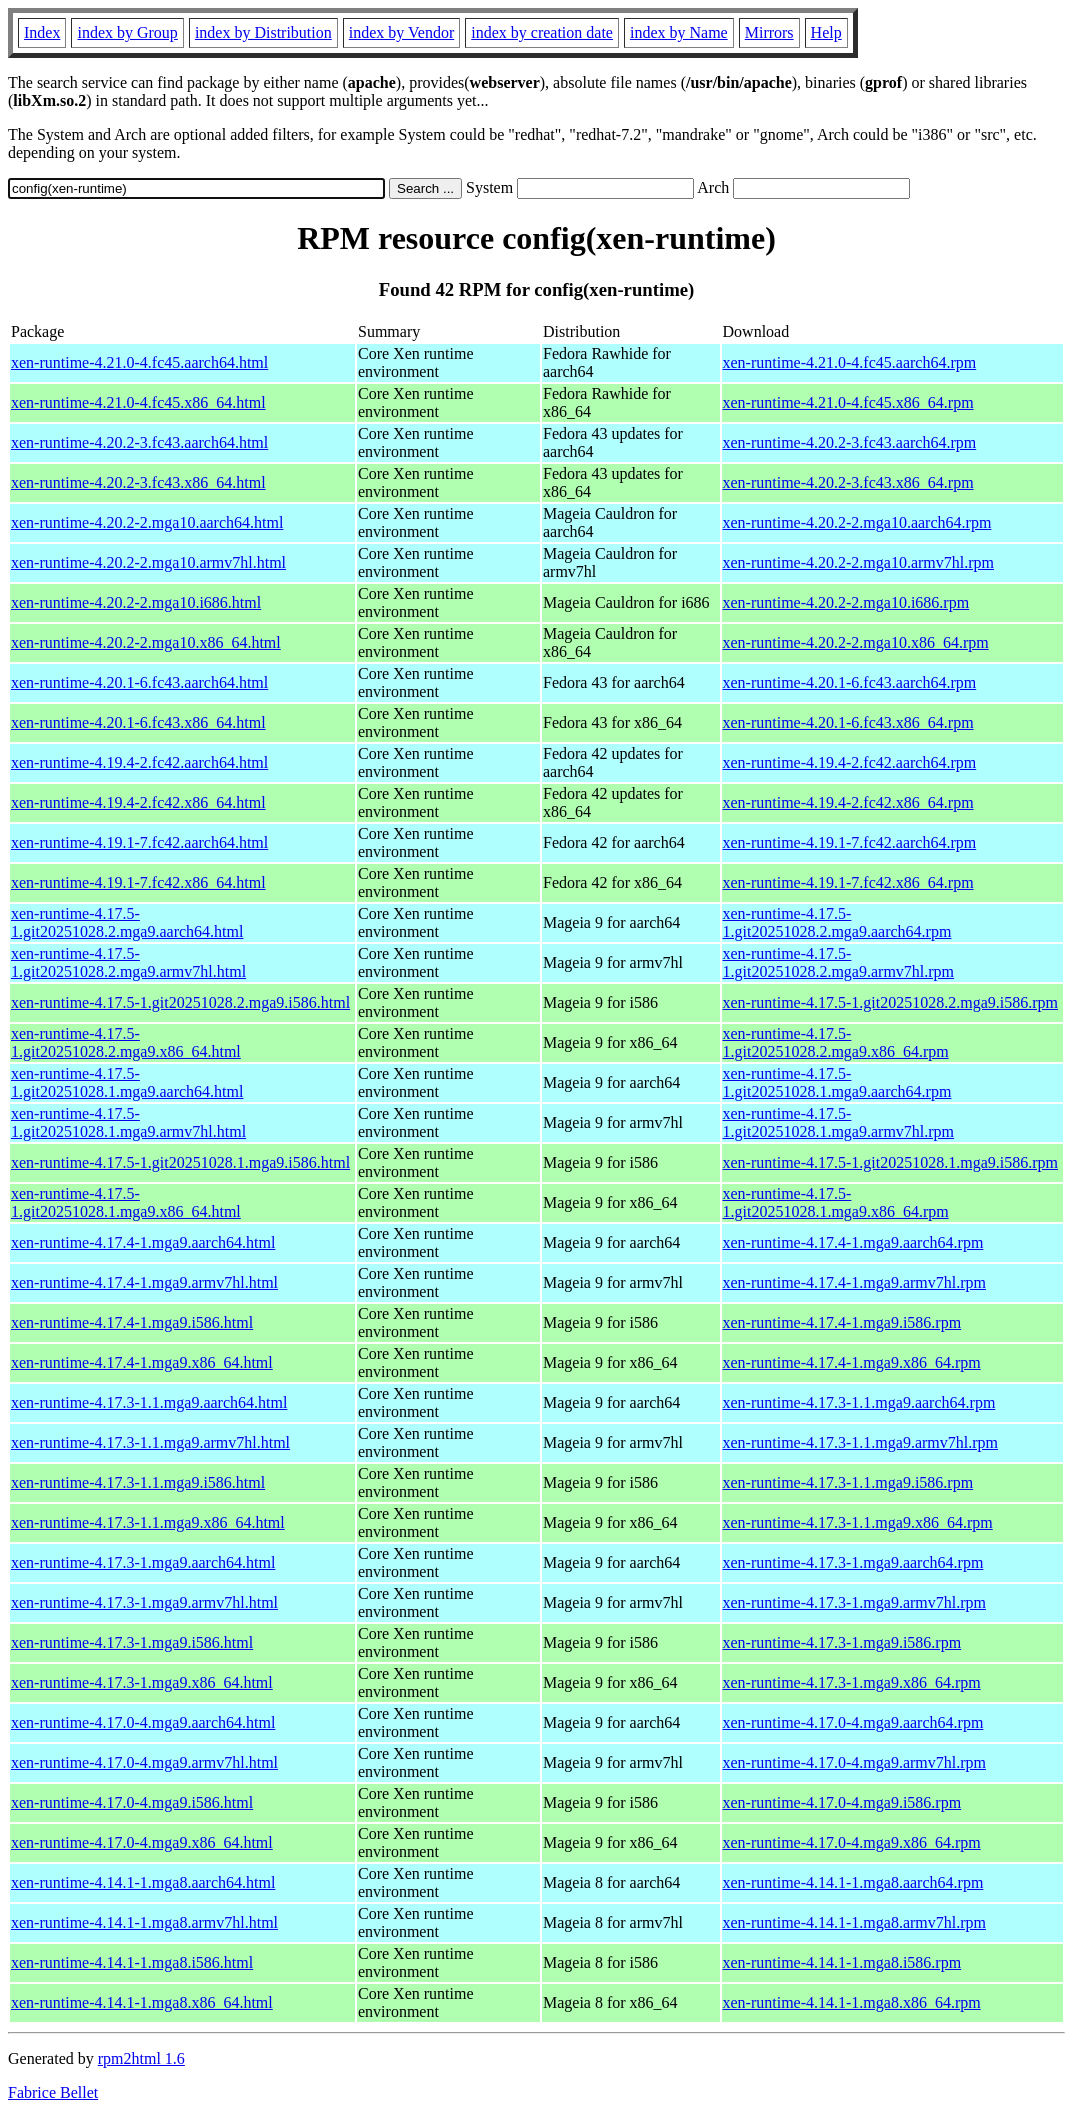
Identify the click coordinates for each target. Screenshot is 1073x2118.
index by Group (127, 32)
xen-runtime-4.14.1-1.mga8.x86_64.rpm (852, 2002)
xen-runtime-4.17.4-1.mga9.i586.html (132, 1322)
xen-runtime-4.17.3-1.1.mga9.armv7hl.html (150, 1442)
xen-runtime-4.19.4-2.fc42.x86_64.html (138, 802)
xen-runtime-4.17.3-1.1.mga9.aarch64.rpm (859, 1402)
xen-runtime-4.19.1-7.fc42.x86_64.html (138, 882)
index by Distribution (263, 32)
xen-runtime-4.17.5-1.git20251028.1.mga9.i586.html (180, 1162)
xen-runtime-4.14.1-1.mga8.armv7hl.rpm (855, 1922)
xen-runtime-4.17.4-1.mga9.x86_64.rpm (852, 1362)
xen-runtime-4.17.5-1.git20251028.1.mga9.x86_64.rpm (836, 1202)
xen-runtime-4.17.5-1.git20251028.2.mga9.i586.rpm (891, 1002)
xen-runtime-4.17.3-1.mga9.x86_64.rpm (852, 1682)
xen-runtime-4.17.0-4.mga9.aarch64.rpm (853, 1722)
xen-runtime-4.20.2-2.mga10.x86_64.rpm (856, 642)
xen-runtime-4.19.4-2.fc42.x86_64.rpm (848, 802)
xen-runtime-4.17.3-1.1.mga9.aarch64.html (149, 1402)
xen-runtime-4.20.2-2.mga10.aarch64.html (147, 522)
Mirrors (769, 32)
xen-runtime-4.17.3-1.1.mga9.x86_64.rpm (858, 1522)
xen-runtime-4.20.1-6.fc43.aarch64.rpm (850, 682)
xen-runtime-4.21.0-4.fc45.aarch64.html (139, 362)
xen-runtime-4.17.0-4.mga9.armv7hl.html (144, 1762)
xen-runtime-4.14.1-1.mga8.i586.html (132, 1962)
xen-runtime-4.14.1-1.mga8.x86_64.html (142, 2002)
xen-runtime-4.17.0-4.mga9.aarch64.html (143, 1722)
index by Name (679, 32)
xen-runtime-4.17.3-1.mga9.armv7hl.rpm (855, 1602)
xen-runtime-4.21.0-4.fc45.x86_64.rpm (848, 402)
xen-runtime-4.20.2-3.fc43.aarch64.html (139, 442)
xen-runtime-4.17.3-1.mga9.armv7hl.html (144, 1602)
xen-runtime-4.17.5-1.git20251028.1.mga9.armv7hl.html (128, 1122)
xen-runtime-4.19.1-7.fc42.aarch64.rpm (850, 842)
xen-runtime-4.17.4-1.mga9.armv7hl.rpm (855, 1282)
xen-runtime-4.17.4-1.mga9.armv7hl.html (144, 1282)
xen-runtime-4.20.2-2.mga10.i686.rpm (846, 602)
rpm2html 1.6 (141, 2058)
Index (42, 32)
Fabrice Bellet (53, 2092)
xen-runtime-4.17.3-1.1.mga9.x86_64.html (148, 1522)
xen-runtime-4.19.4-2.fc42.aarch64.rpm (850, 762)
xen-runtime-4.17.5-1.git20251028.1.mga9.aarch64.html (127, 1082)
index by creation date (542, 32)
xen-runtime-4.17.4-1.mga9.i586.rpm (842, 1322)
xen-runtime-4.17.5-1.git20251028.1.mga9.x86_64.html (126, 1202)
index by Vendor (401, 32)
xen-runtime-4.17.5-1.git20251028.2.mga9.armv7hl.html (128, 962)
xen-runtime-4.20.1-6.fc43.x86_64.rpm (848, 722)
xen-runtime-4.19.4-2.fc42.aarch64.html (139, 762)
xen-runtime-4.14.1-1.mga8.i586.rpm (842, 1962)
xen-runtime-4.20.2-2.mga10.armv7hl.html (148, 562)
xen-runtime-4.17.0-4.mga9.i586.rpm (842, 1802)
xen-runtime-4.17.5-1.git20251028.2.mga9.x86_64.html (126, 1042)
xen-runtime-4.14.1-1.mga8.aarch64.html (143, 1882)
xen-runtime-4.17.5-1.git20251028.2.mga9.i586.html (180, 1002)
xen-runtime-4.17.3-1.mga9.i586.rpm (842, 1642)
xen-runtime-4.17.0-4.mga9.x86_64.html (142, 1842)
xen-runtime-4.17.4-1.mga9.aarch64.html (143, 1242)
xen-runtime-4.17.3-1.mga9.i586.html (132, 1642)
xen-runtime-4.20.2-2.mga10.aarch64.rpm (857, 522)
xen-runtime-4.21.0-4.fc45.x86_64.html (138, 402)
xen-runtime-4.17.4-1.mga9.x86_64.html (142, 1362)
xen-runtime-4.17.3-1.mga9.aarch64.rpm (853, 1562)
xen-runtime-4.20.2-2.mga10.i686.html (136, 602)
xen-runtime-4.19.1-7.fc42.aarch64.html (139, 842)
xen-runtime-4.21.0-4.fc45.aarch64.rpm (850, 362)
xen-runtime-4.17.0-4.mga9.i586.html (132, 1802)
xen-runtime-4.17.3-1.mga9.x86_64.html (142, 1682)
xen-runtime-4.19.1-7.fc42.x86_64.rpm (848, 882)
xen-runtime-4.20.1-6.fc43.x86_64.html (138, 722)
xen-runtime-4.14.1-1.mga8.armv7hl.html (144, 1922)
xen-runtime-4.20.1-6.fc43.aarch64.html (139, 682)
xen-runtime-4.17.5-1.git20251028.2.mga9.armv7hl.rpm (839, 962)
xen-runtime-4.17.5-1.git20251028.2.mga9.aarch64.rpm (837, 922)
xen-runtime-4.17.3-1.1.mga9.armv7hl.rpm (861, 1442)
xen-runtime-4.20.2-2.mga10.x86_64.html (146, 642)
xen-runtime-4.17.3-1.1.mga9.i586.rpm (848, 1482)
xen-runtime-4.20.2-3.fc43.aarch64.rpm (850, 442)
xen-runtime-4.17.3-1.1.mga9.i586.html (138, 1482)
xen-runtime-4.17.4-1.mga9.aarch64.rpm (853, 1242)
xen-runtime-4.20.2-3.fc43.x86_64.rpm (848, 482)
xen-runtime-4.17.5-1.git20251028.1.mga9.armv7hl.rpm (839, 1122)
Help (826, 32)
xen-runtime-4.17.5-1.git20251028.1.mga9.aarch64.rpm (837, 1082)
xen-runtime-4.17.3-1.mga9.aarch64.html (143, 1562)
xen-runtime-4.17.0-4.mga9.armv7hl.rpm (855, 1762)
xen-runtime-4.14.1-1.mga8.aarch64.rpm (853, 1882)
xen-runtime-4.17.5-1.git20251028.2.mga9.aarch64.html (127, 922)
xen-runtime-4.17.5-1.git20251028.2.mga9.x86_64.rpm (836, 1042)
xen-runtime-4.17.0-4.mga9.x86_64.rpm (852, 1842)
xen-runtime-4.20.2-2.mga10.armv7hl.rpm (859, 562)
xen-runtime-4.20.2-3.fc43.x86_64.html (138, 482)
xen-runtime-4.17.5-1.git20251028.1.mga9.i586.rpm (891, 1162)
